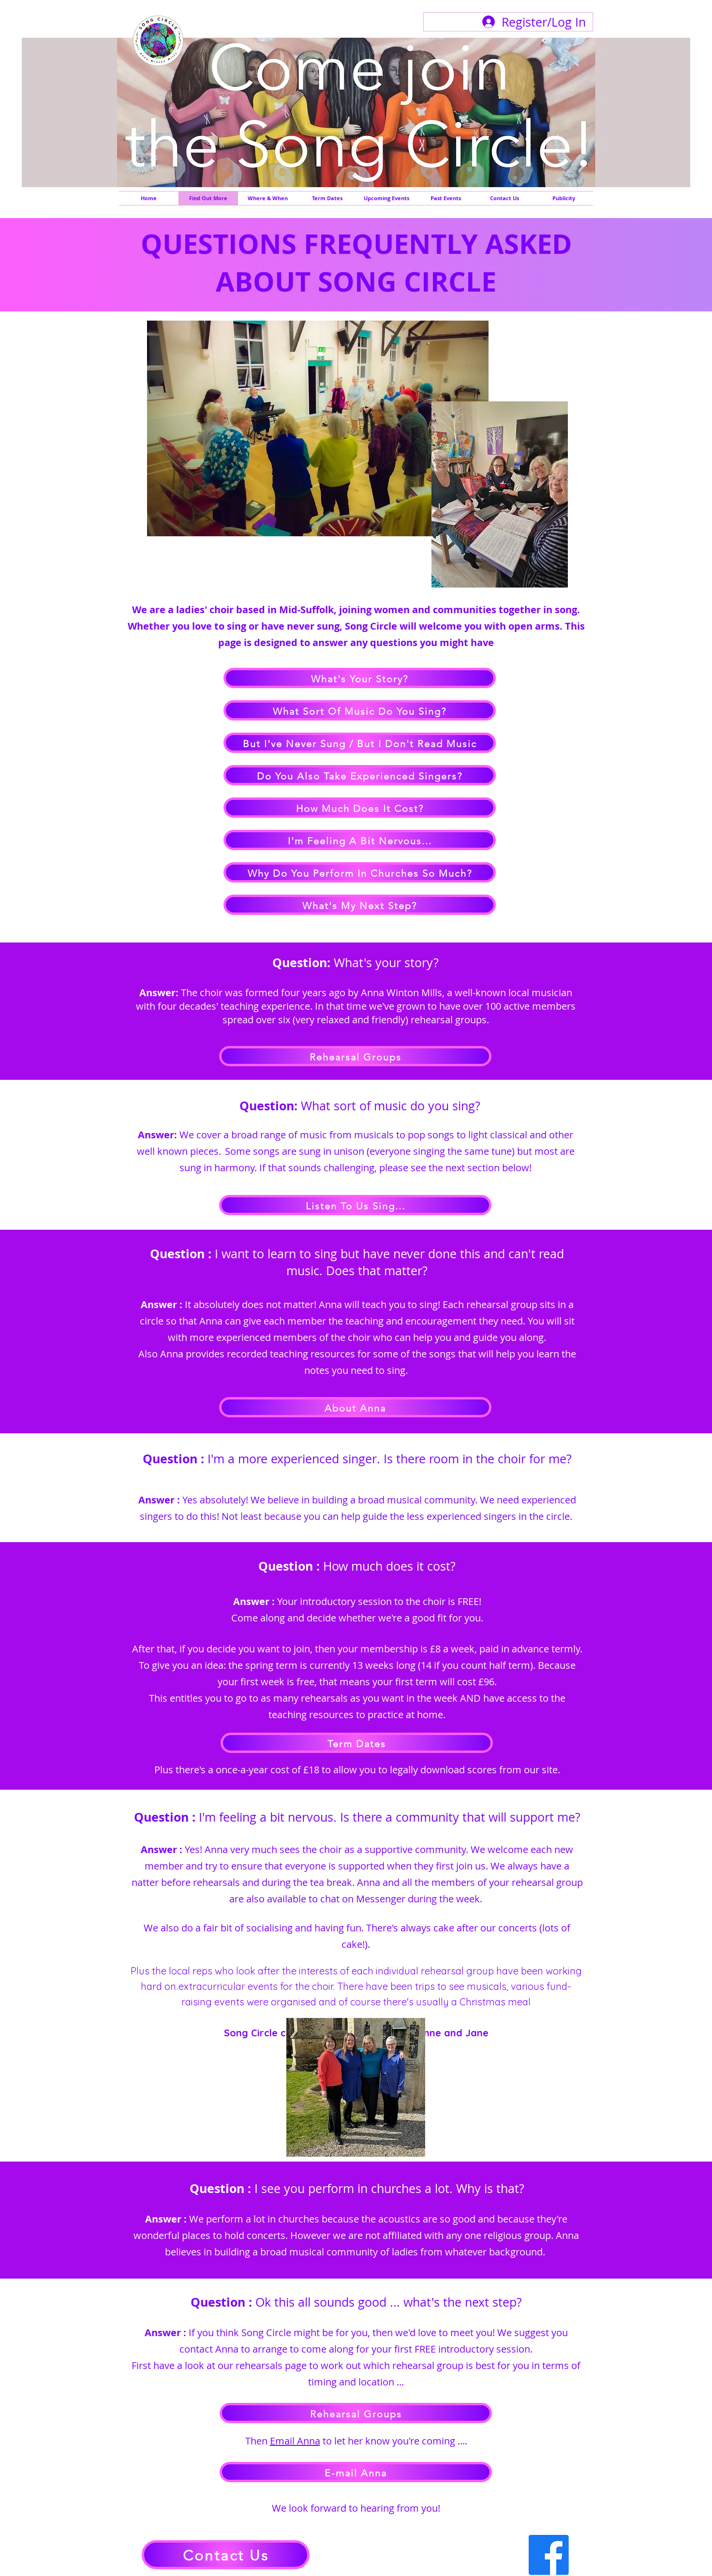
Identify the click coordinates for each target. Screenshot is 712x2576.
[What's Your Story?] (359, 678)
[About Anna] (355, 1407)
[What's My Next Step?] (359, 905)
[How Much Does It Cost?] (359, 807)
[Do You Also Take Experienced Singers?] (359, 775)
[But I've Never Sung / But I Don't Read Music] (359, 743)
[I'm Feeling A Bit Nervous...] (359, 840)
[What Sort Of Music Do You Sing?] (359, 710)
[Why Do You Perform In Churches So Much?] (359, 872)
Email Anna (295, 2440)
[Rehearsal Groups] (355, 1056)
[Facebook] (549, 2555)
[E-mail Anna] (356, 2472)
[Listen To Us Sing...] (355, 1205)
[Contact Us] (226, 2554)
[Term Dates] (357, 1743)
